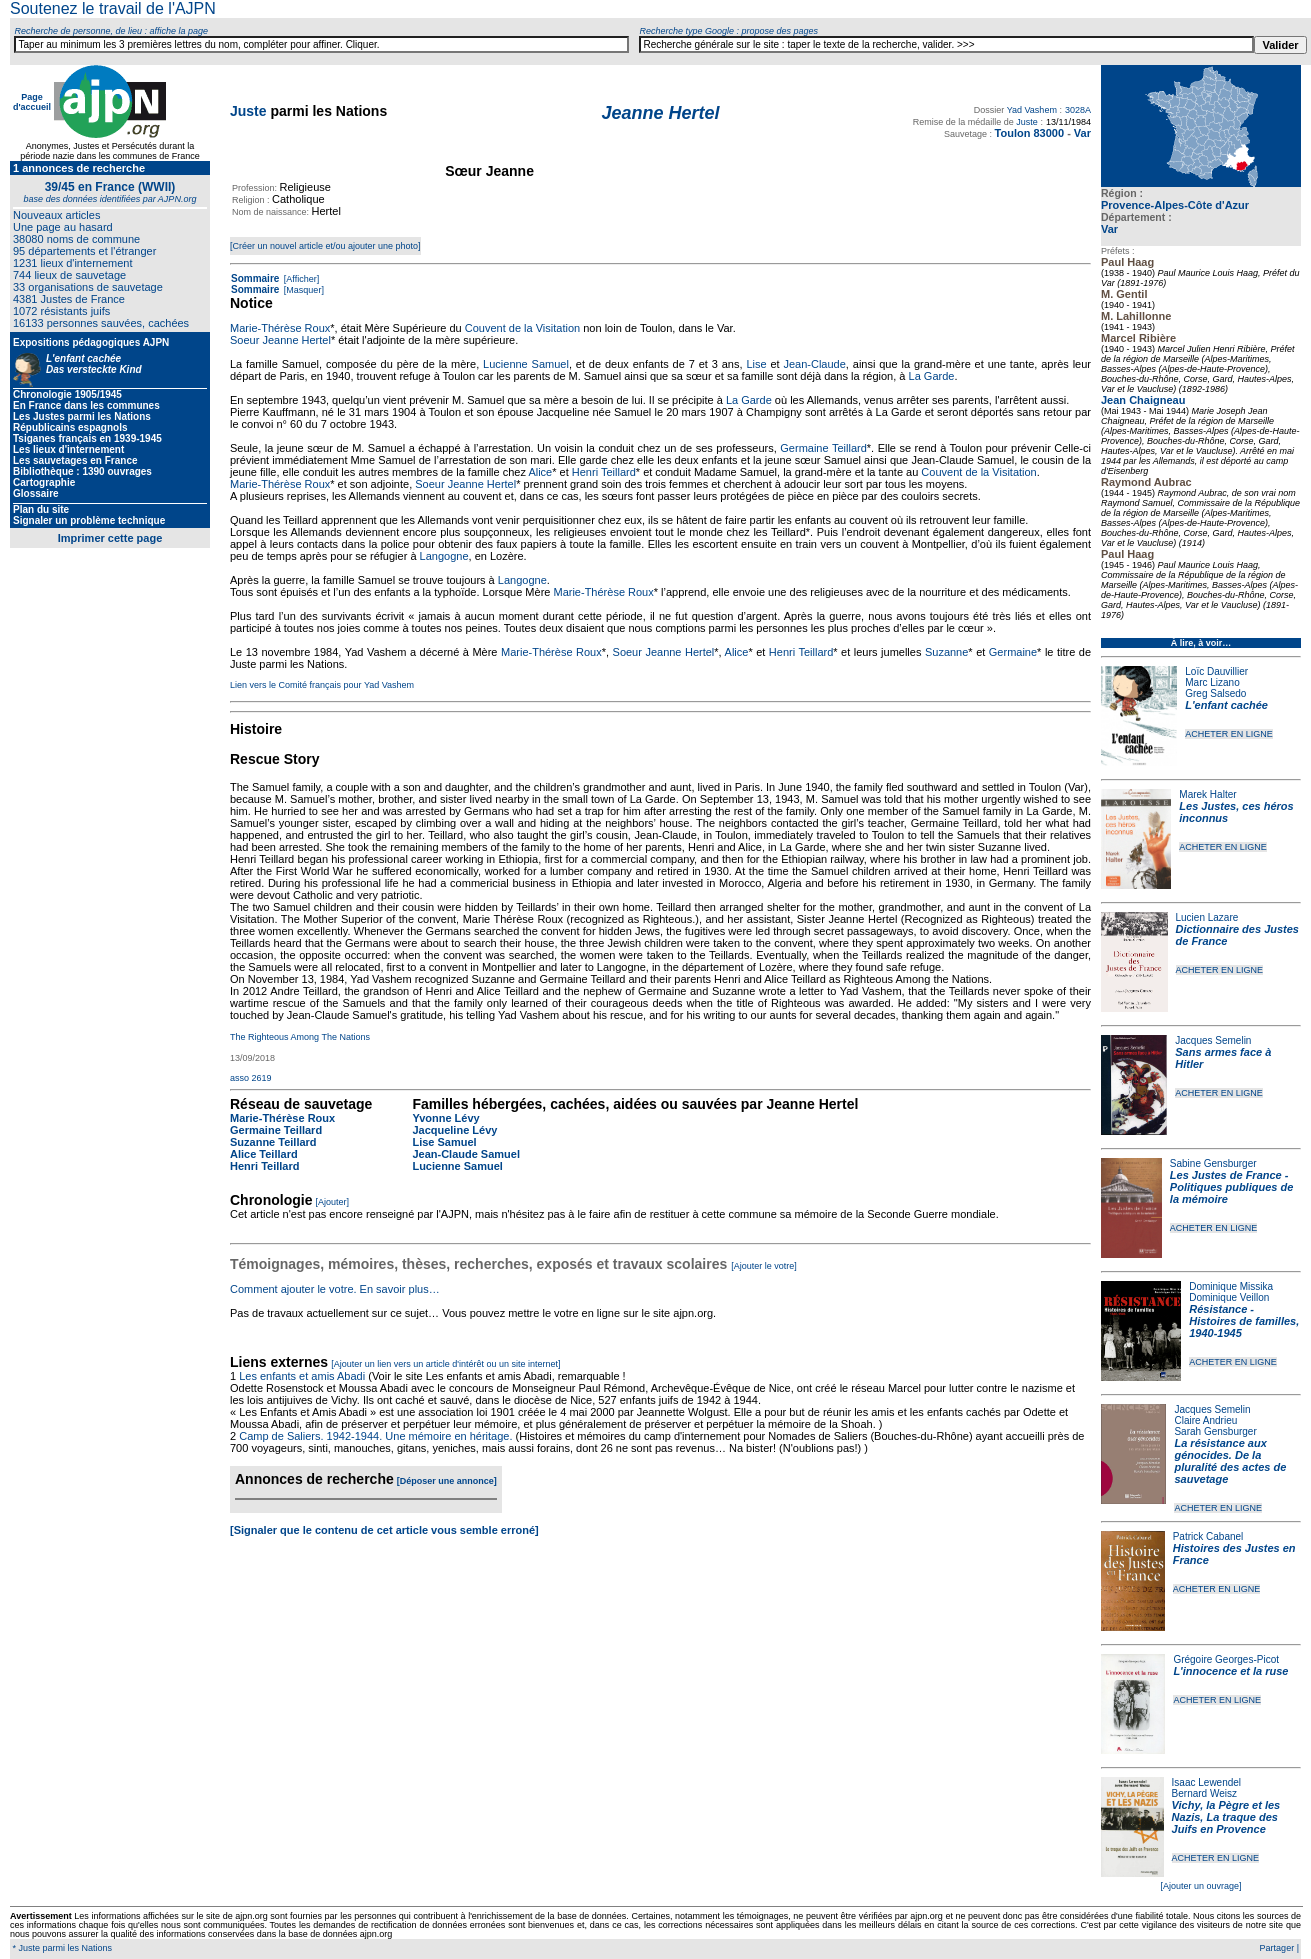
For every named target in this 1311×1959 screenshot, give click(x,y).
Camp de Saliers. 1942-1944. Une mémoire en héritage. (375, 1436)
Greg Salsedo (1215, 693)
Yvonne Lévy (445, 1118)
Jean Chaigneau (1143, 400)
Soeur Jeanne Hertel (280, 340)
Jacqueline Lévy (454, 1130)
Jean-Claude (814, 364)
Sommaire (255, 278)
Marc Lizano (1212, 682)
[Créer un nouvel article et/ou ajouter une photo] (325, 246)
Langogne (444, 556)
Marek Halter (1207, 794)
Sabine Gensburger (1213, 1163)
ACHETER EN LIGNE (1229, 734)
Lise (756, 364)
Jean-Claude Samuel (466, 1154)
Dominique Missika (1231, 1286)
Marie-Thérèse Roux (280, 328)
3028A (1078, 110)
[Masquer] (302, 290)
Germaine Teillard (823, 448)
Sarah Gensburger (1215, 1431)
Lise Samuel (444, 1142)
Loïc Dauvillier (1216, 671)
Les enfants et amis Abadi (302, 1376)
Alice (540, 472)
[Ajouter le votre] (764, 1266)
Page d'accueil (32, 102)
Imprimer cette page (110, 538)
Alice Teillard (264, 1154)
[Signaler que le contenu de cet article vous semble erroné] (384, 1530)
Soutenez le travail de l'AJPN (113, 8)
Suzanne (946, 652)
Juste (248, 111)
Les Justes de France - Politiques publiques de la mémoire (1231, 1187)
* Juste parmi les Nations (61, 1948)
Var (1082, 133)
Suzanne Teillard (273, 1142)
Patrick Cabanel (1208, 1536)
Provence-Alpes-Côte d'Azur (1175, 205)
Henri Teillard (604, 472)
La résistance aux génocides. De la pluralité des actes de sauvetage (1230, 1461)
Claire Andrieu (1205, 1420)
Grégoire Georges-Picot (1226, 1659)
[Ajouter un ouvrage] (1200, 1886)
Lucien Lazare (1207, 917)
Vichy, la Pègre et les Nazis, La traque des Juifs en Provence (1226, 1817)
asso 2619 (251, 1078)
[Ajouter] (333, 1202)
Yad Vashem (1032, 110)
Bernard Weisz (1204, 1793)
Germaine (1013, 652)
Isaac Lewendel (1207, 1782)
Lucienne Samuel (526, 364)
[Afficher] (300, 279)
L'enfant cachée (1226, 705)
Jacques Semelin (1213, 1040)
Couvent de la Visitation (522, 328)
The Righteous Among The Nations (300, 1037)
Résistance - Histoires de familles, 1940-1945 (1244, 1321)
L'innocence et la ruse (1230, 1671)
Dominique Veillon (1229, 1297)
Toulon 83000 (1029, 133)
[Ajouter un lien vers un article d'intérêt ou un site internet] (445, 1364)
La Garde (932, 376)
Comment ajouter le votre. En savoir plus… (335, 1289)
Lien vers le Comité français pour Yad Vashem (322, 685)
